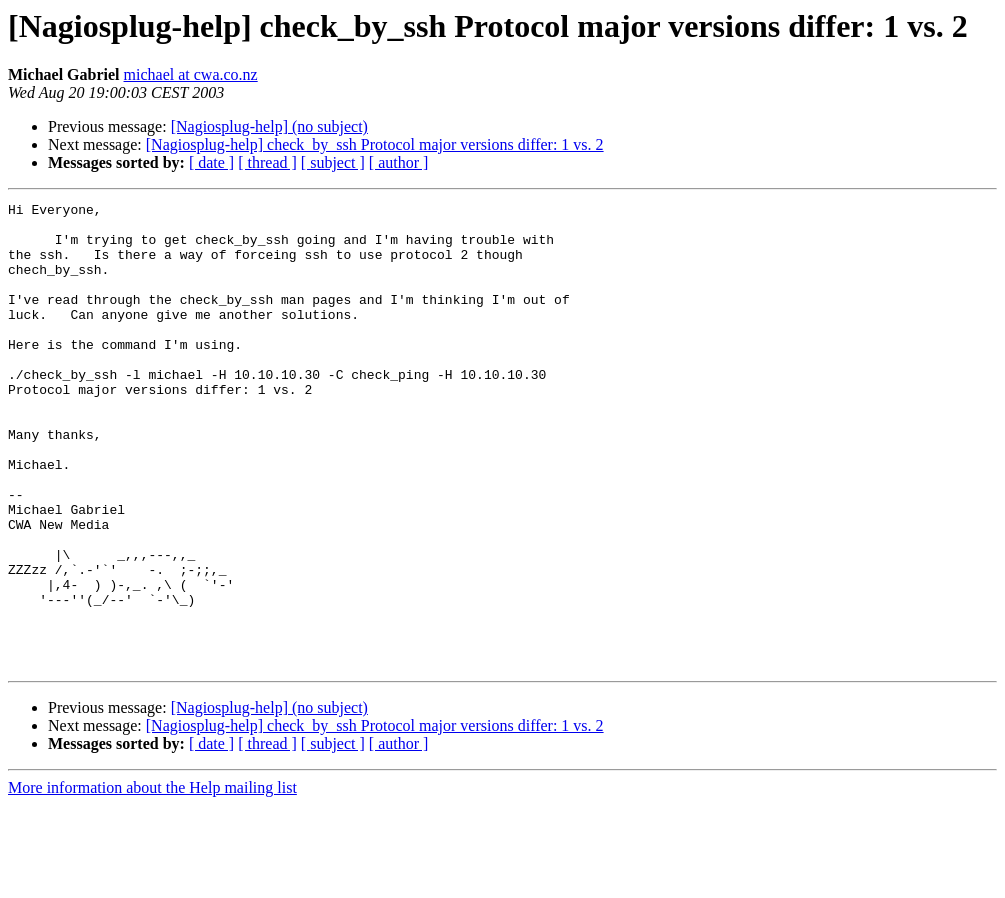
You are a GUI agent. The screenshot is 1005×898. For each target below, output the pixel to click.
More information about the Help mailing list (152, 880)
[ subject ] (333, 162)
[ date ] (211, 162)
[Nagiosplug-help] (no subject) (269, 126)
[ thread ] (267, 162)
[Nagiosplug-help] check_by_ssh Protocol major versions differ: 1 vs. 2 (375, 144)
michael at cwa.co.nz (191, 74)
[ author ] (399, 162)
